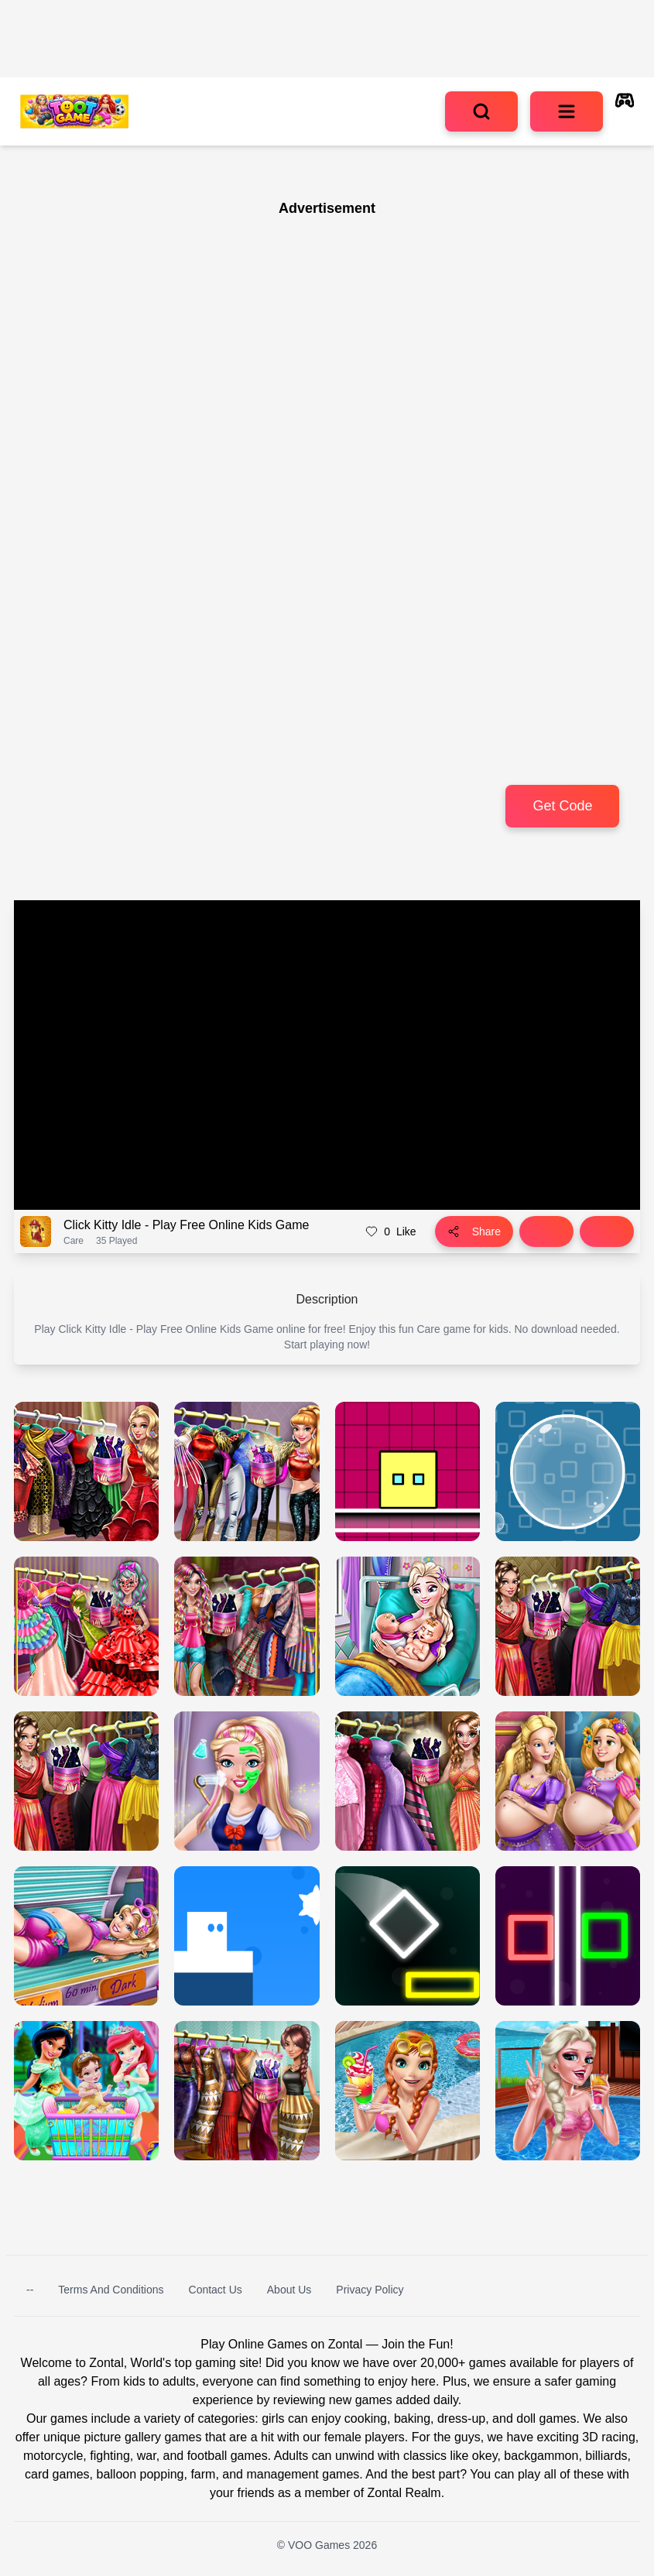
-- (29, 2289)
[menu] (566, 111)
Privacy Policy (369, 2289)
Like (390, 1231)
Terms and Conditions (110, 2289)
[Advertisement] (209, 316)
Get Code (562, 806)
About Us (289, 2289)
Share (474, 1231)
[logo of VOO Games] (74, 111)
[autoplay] (624, 111)
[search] (481, 111)
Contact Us (215, 2289)
